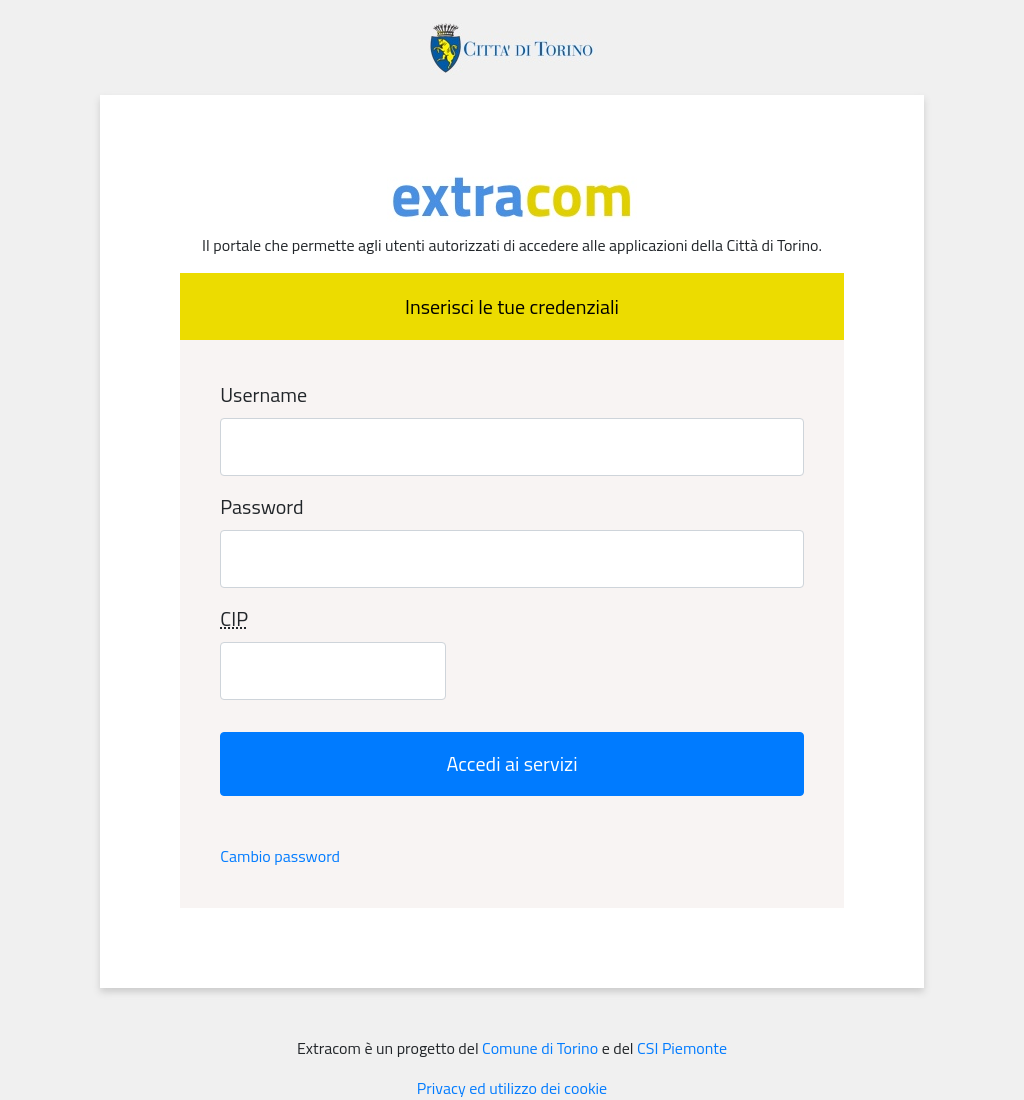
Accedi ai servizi (511, 763)
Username (263, 395)
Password (261, 507)
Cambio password (280, 856)
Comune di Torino (540, 1048)
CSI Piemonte (682, 1048)
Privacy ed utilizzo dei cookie (512, 1088)
